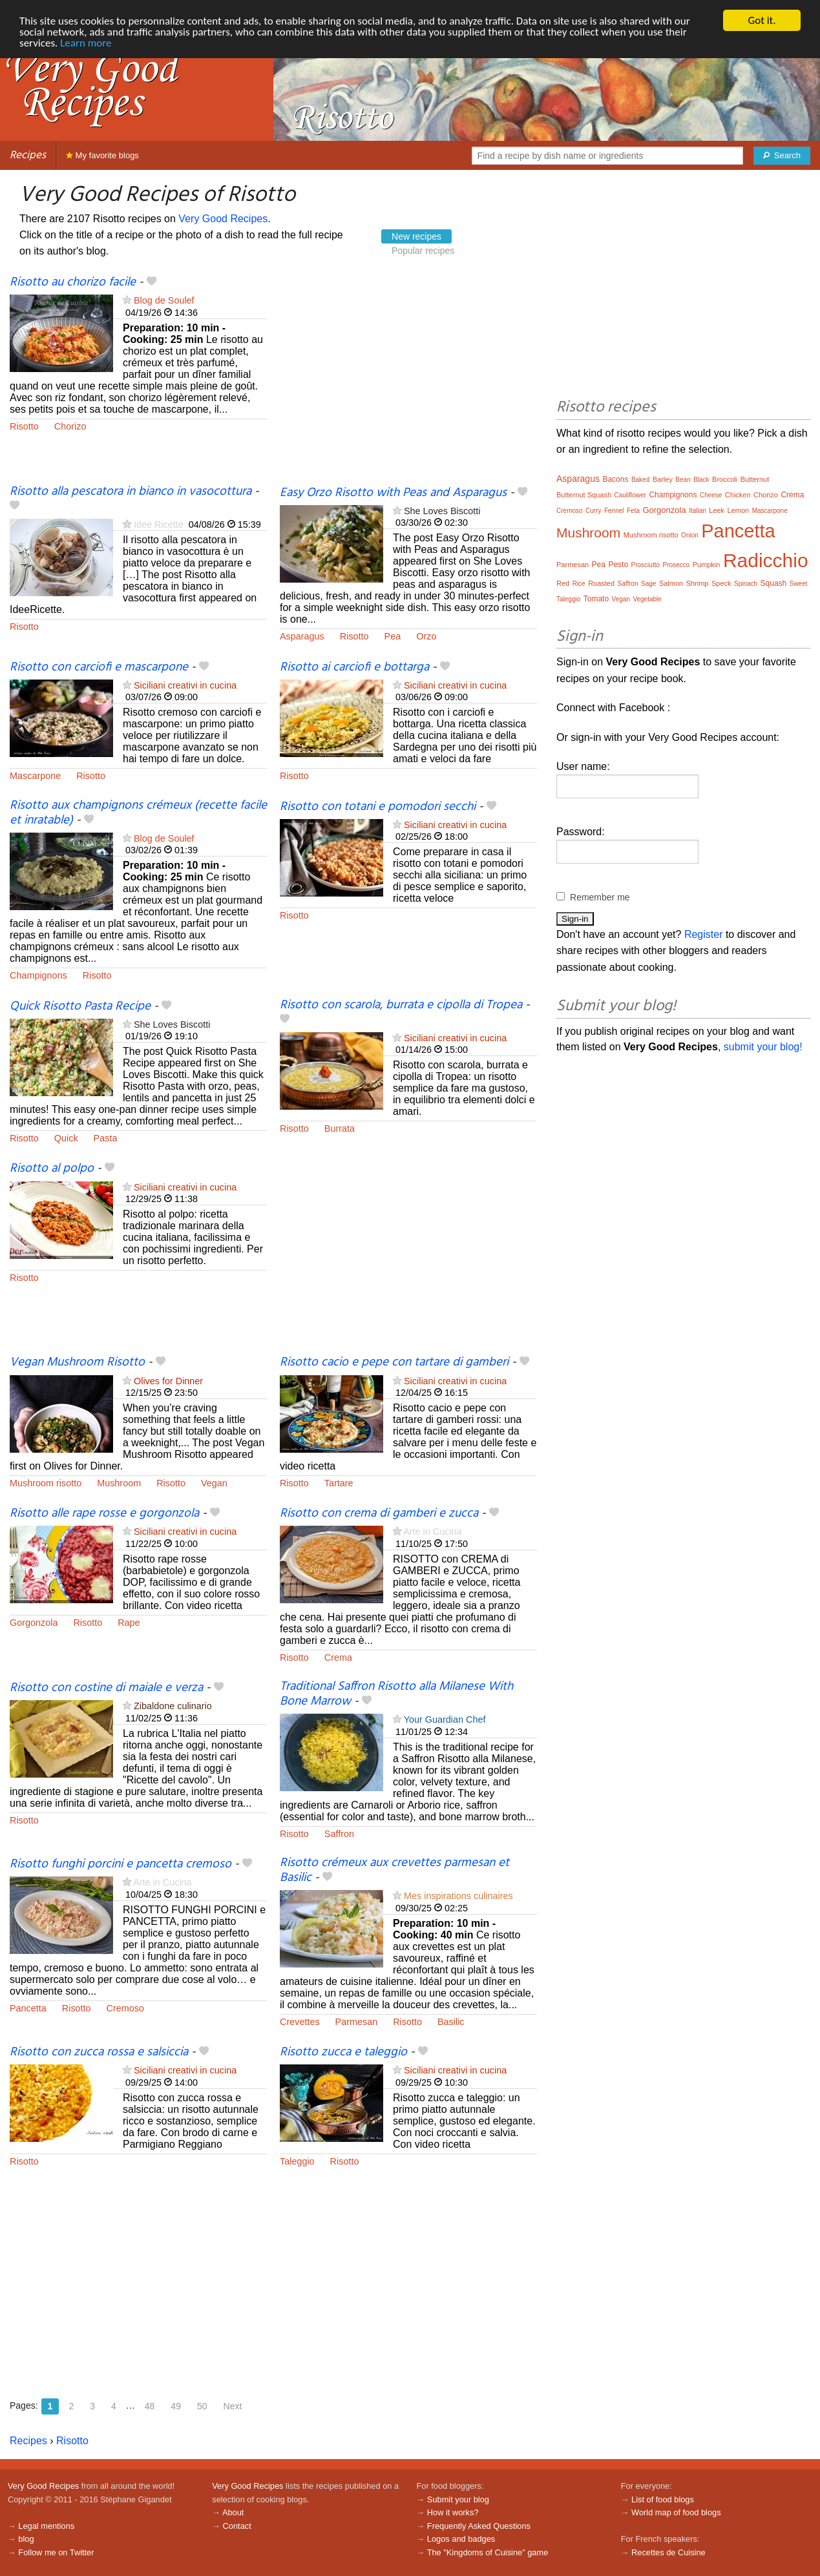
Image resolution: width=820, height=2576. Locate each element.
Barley (663, 479)
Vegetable (647, 599)
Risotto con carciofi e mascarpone (99, 667)
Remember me (600, 897)
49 (176, 2406)
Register (703, 934)
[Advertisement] (408, 379)
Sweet (799, 583)
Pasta (106, 1138)
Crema (338, 1657)
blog (26, 2539)
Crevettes (300, 2022)
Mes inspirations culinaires (458, 1896)
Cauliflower (630, 495)
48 (150, 2406)
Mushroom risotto (45, 1483)
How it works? (453, 2512)
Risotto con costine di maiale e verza (106, 1688)
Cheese (711, 495)
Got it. (761, 20)
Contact (237, 2526)
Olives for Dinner (168, 1381)
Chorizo (70, 426)
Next (233, 2406)
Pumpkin (706, 564)
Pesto (618, 564)
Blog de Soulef (164, 300)
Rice (579, 583)
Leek (716, 510)
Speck (721, 583)
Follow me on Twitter (56, 2552)
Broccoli (724, 479)
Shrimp (697, 583)
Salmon (671, 583)
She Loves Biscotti (442, 511)
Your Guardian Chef (445, 1719)
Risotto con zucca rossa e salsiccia (99, 2052)
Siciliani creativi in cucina (185, 685)
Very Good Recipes (223, 218)
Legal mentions (46, 2526)
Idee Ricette (159, 524)
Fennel (614, 510)
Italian (697, 510)
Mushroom (119, 1483)
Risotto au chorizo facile (73, 282)
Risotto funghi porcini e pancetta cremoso (120, 1864)
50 (202, 2406)
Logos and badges (461, 2539)
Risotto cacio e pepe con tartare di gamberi (394, 1362)
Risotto (24, 426)
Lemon (739, 510)
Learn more (85, 43)
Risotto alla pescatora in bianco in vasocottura (130, 491)
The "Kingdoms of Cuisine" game (488, 2552)
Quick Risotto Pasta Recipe (80, 1006)
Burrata (339, 1128)
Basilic (451, 2022)
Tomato (596, 598)
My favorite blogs (102, 155)
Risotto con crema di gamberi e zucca (379, 1513)
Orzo (426, 636)
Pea (392, 636)
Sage (648, 583)
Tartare (338, 1483)
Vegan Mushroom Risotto (77, 1362)
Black (701, 479)
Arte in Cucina (432, 1531)
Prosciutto (645, 564)
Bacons (615, 479)
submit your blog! (763, 1046)
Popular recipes (423, 250)
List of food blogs (662, 2499)
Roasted (601, 583)
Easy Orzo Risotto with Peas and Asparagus (393, 493)
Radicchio (765, 560)
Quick (66, 1138)
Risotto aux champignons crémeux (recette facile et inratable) (138, 813)
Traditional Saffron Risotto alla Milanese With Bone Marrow (396, 1694)
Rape (129, 1622)
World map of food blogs (675, 2512)
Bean (682, 479)
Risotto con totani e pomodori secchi (378, 806)
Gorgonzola (34, 1622)
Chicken (738, 495)
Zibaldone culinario (173, 1706)
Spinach (745, 583)
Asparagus (302, 636)
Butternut (755, 479)
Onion (690, 535)
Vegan (214, 1483)
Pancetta (28, 2008)
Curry (593, 510)
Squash (774, 583)
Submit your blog (458, 2499)
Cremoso (125, 2008)
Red (562, 583)
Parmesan (356, 2022)
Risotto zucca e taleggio (343, 2052)
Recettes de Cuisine (668, 2552)
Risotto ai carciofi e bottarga (354, 667)
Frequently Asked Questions (479, 2526)
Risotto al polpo (52, 1168)
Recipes (28, 155)
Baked (640, 479)
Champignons (38, 975)
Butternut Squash (583, 495)
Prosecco (675, 564)
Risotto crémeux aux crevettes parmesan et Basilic (394, 1870)
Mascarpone (35, 776)
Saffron (339, 1834)
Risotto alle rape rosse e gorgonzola (104, 1513)
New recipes (416, 236)
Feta (633, 510)
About (233, 2512)
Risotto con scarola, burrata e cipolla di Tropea (401, 1005)
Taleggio (297, 2161)
